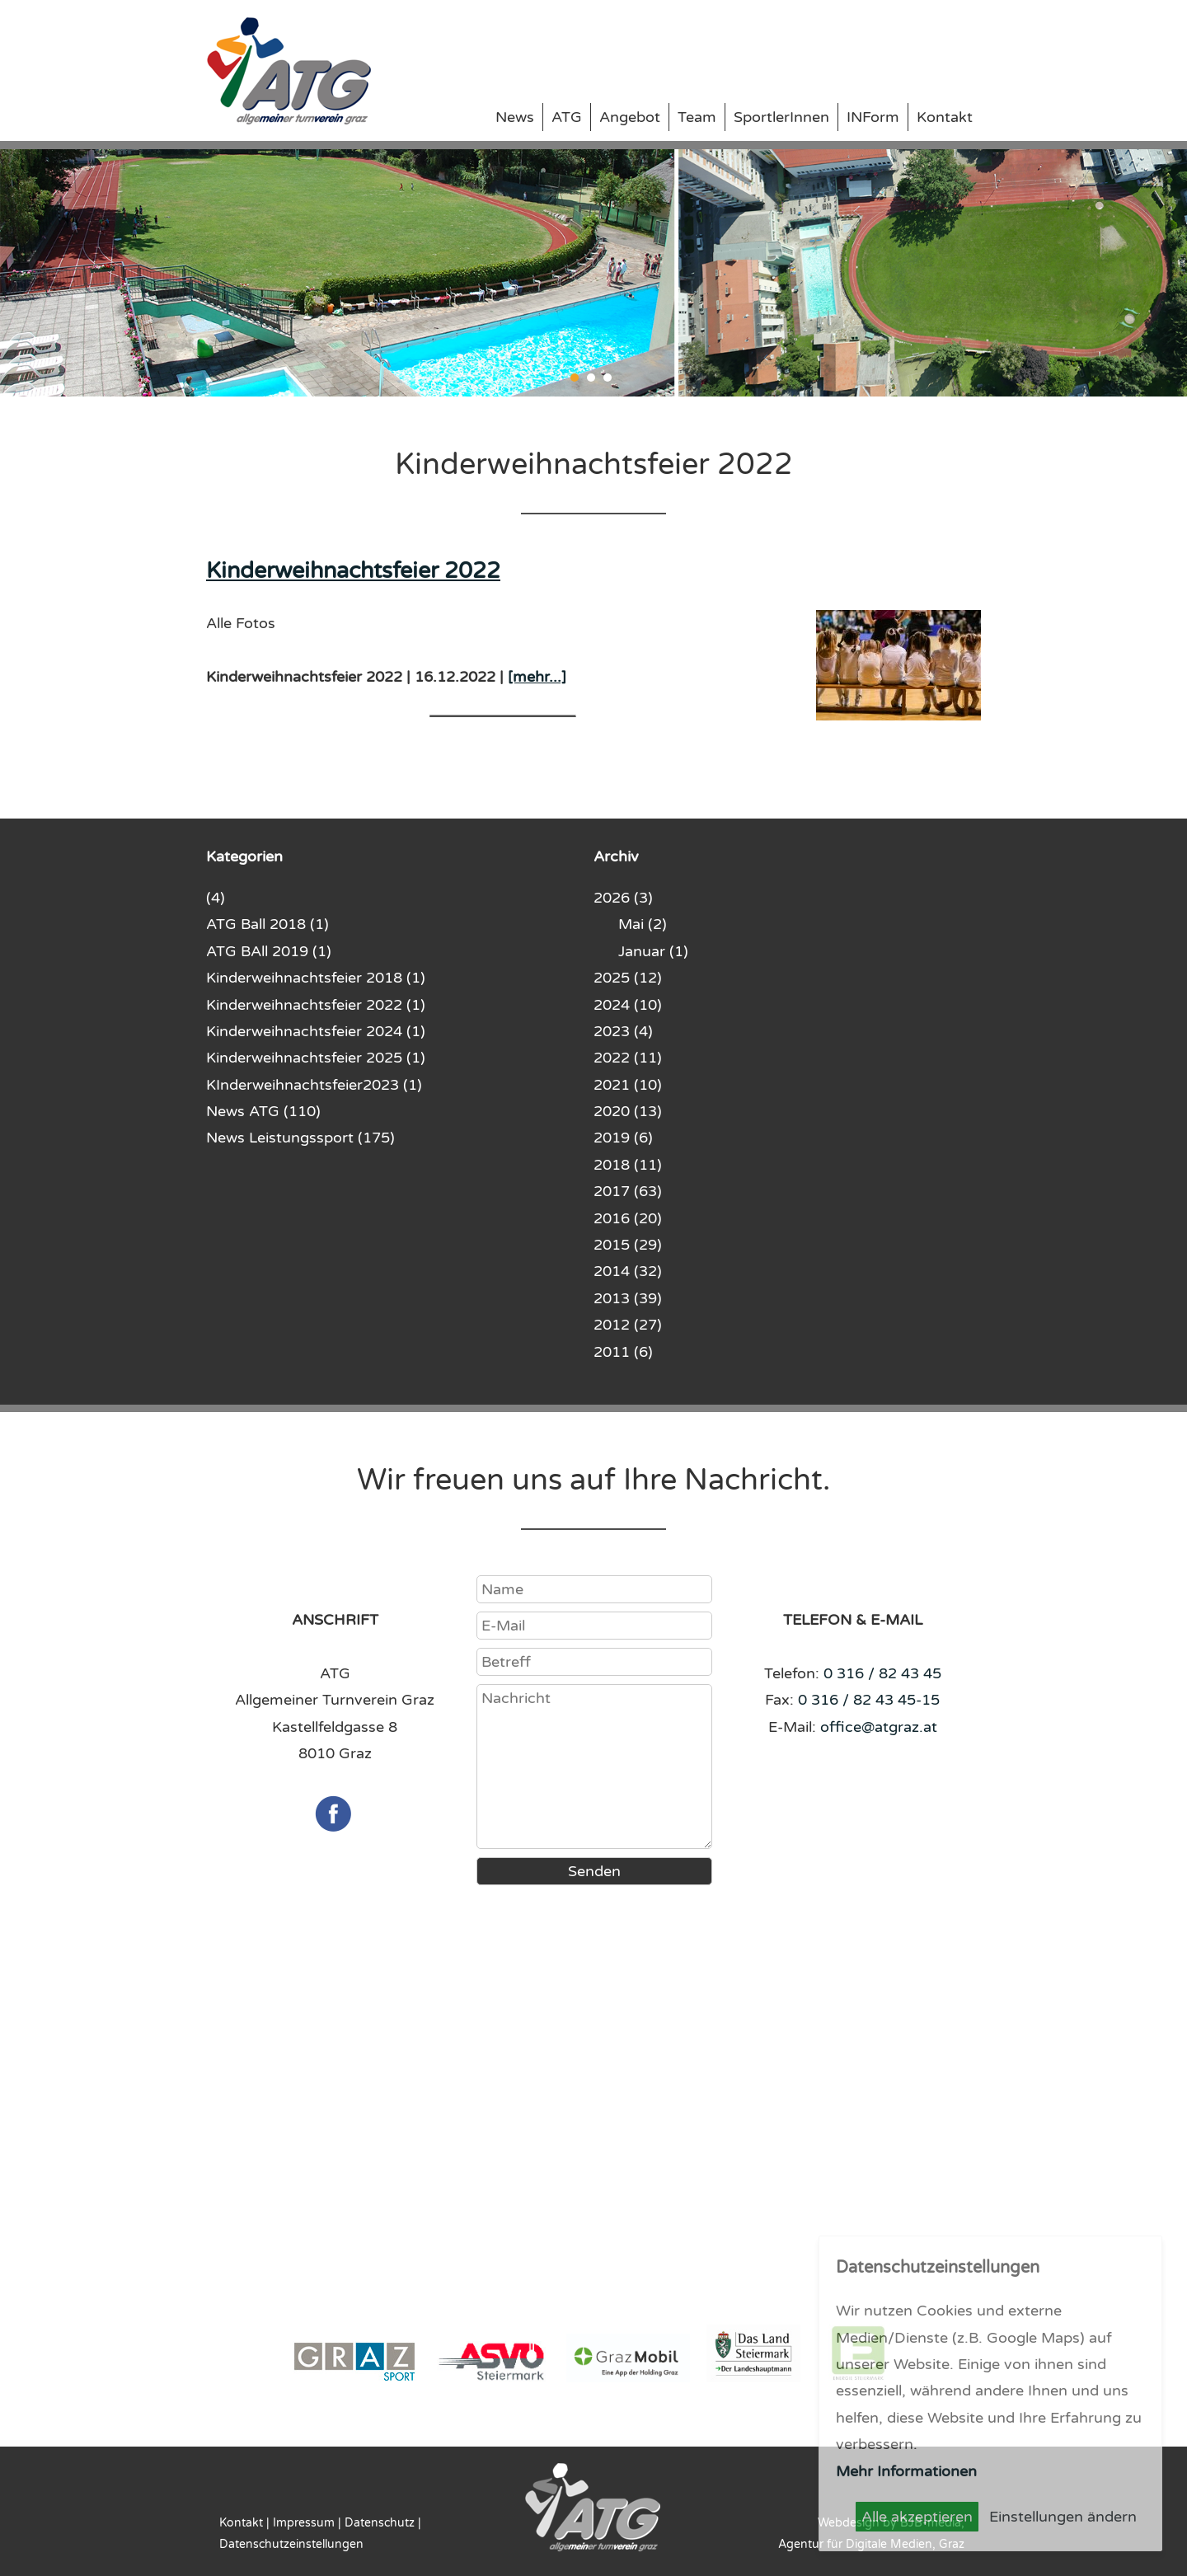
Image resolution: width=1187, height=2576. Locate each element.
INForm (873, 117)
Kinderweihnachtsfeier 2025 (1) (315, 1058)
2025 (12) (628, 978)
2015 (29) (628, 1245)
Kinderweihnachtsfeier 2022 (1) (315, 1005)
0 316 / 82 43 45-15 (869, 1700)
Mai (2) (642, 924)
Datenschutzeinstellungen (291, 2544)
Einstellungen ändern (1063, 2517)
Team (697, 117)
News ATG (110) (263, 1111)
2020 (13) (628, 1111)
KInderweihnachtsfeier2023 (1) (314, 1085)
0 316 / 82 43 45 (882, 1673)
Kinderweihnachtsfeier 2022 (353, 570)
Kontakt (945, 117)
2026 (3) (623, 898)
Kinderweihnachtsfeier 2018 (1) (315, 978)
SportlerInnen (781, 117)
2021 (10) (628, 1085)
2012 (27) (628, 1325)
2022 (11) (628, 1058)
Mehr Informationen (906, 2471)
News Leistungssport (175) (300, 1137)
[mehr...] (537, 677)
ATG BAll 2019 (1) (268, 951)
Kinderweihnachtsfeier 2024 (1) (315, 1031)
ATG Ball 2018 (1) (267, 924)
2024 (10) (628, 1005)
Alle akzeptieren (917, 2517)
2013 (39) (628, 1298)
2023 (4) (623, 1031)
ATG (566, 117)
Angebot (629, 117)
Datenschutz (380, 2523)
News (514, 117)
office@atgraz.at (878, 1727)
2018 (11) (628, 1165)
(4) (215, 898)
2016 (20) (628, 1218)
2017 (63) (628, 1191)
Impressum (304, 2523)
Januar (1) (653, 951)
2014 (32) (628, 1271)
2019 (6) (623, 1137)
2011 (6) (623, 1352)
